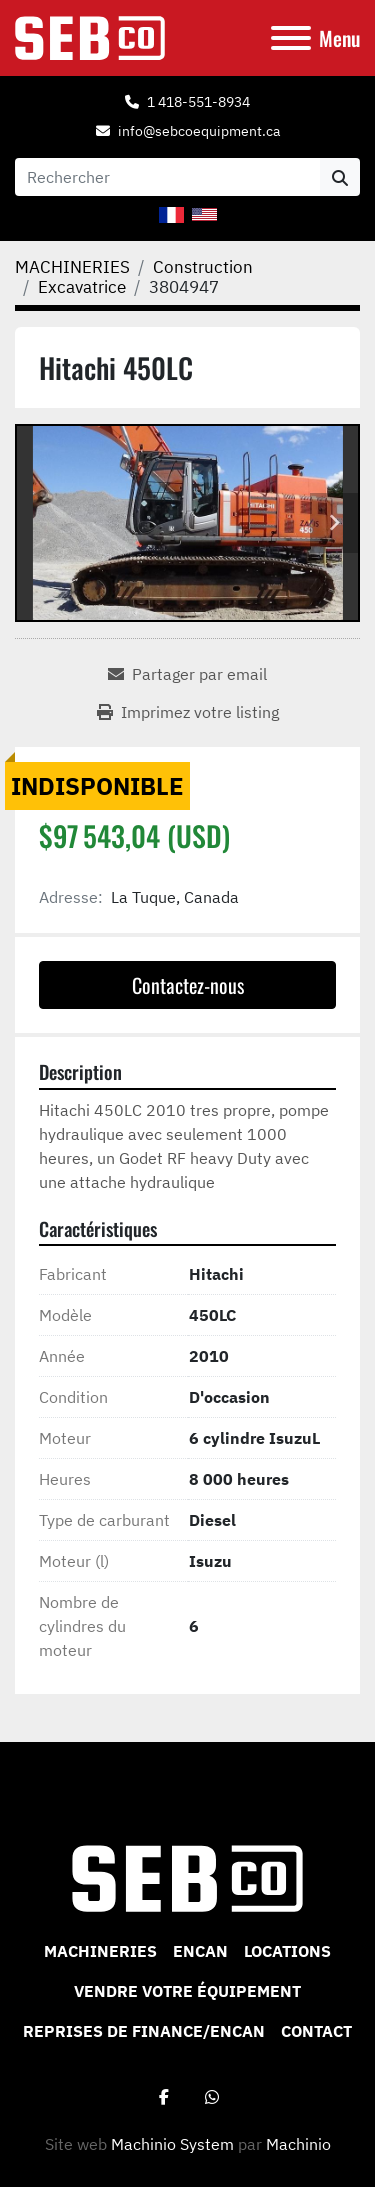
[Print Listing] (188, 712)
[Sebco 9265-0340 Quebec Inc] (187, 1877)
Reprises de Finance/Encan (144, 2031)
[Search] (167, 177)
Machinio (298, 2144)
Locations (287, 1951)
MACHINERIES (100, 1951)
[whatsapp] (212, 2097)
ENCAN (200, 1951)
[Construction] (203, 267)
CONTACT (316, 2031)
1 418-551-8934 (198, 102)
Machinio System (172, 2144)
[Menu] (291, 38)
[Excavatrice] (82, 287)
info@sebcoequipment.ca (199, 131)
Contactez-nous (188, 985)
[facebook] (164, 2097)
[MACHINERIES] (72, 267)
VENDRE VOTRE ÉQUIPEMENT (187, 1991)
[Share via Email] (187, 674)
